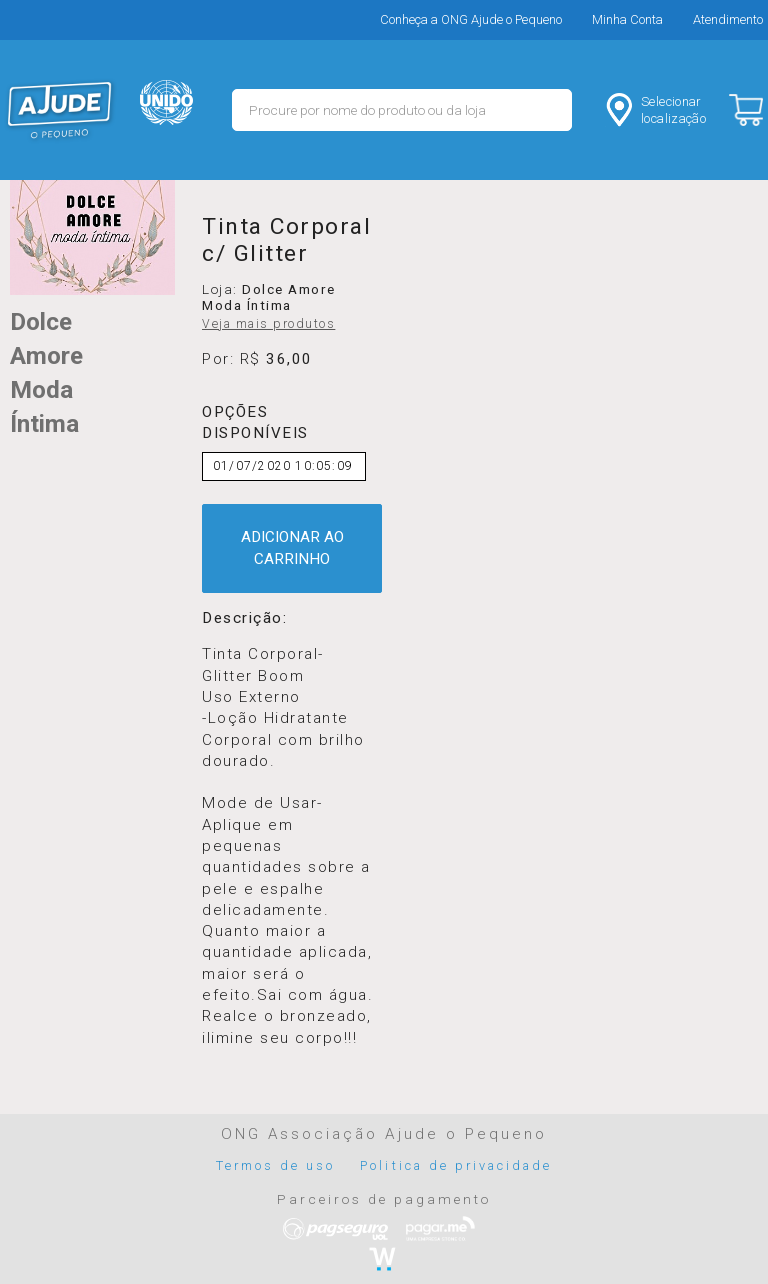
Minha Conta (627, 19)
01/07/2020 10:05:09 (283, 466)
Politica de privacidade (456, 1165)
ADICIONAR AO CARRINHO (292, 547)
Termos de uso (276, 1165)
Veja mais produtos (268, 324)
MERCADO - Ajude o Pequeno (60, 110)
